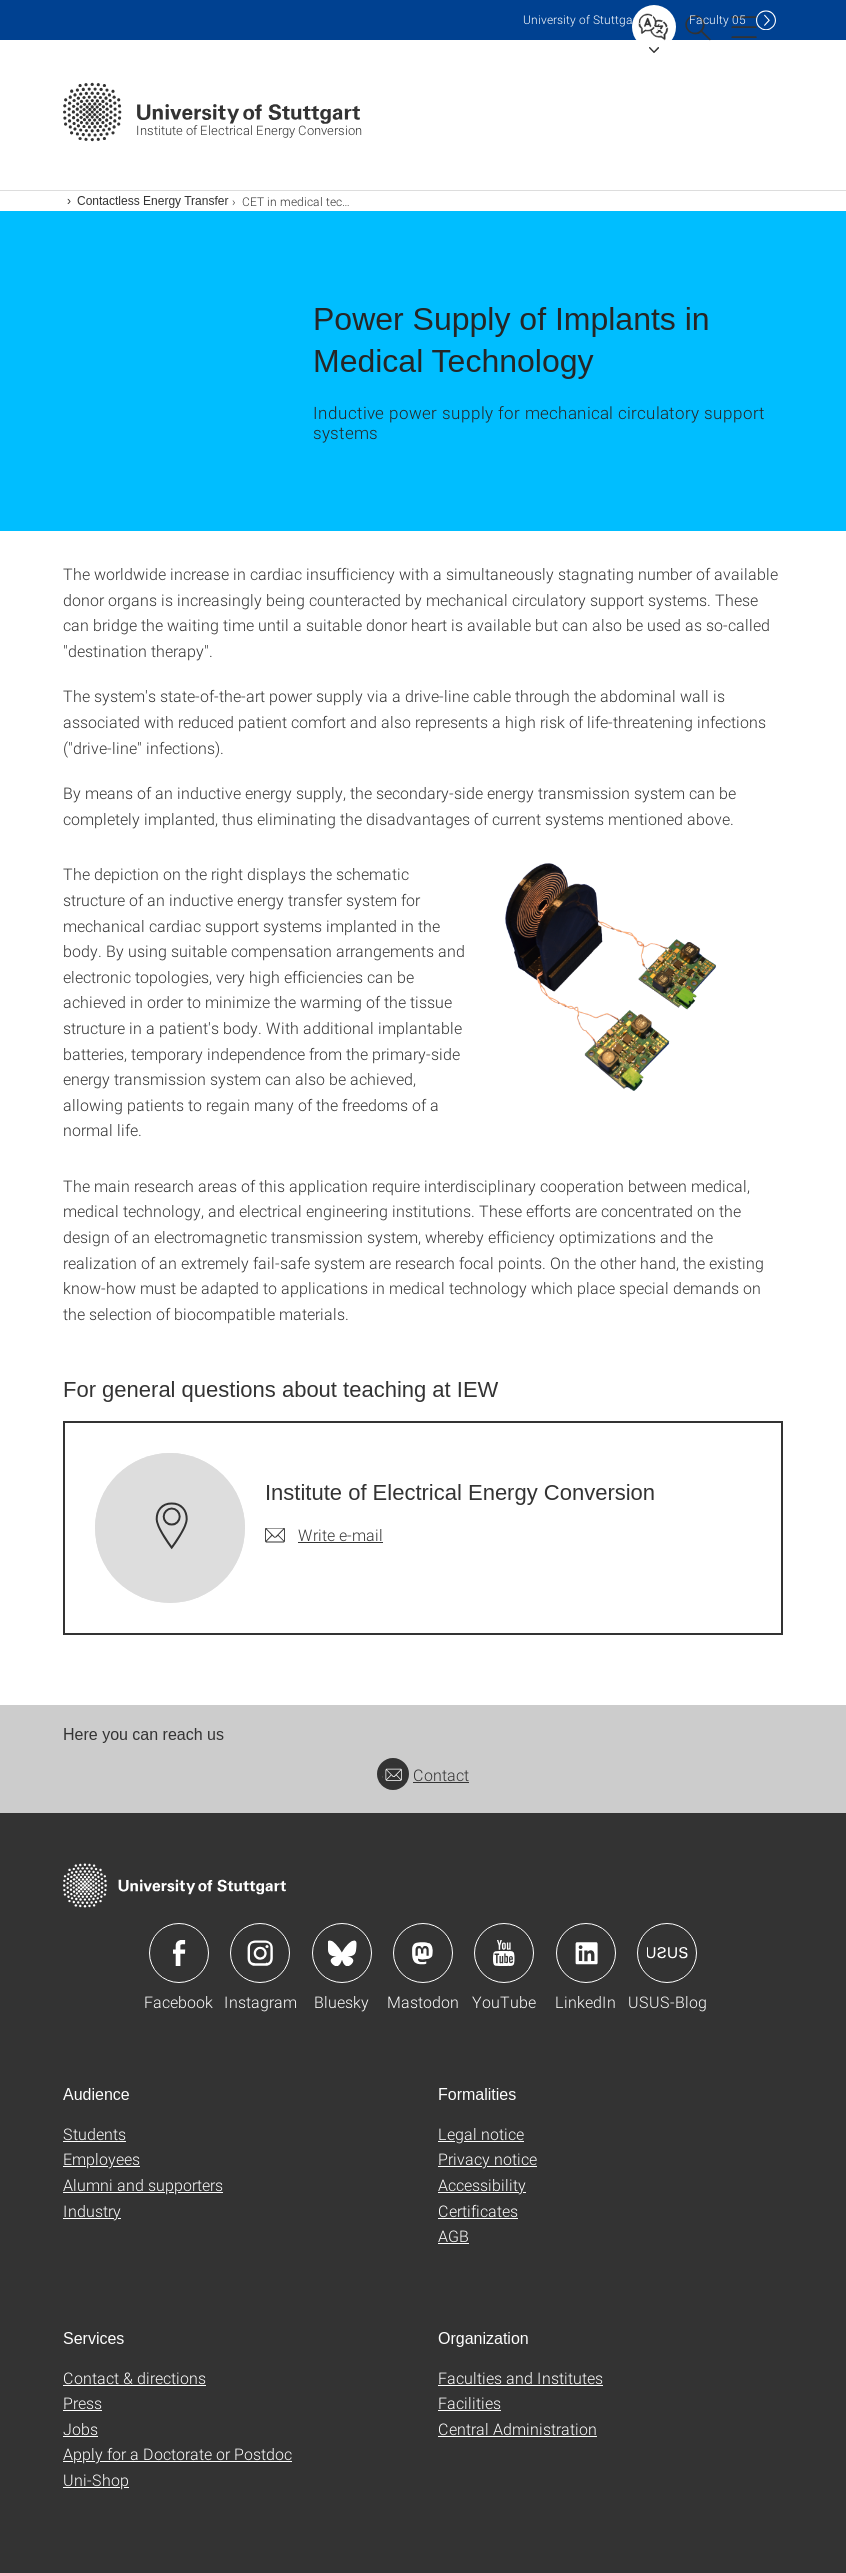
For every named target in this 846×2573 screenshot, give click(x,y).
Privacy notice (487, 2158)
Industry (92, 2210)
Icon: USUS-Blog (667, 1953)
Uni (582, 19)
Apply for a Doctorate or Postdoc (177, 2453)
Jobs (80, 2428)
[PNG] (611, 977)
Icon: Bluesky (342, 1953)
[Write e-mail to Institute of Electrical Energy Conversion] (324, 1535)
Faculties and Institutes (520, 2377)
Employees (101, 2158)
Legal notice (481, 2133)
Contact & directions (134, 2377)
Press (82, 2402)
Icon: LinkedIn (586, 1953)
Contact (423, 1774)
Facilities (469, 2402)
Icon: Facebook (179, 1953)
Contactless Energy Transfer (152, 201)
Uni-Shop (96, 2479)
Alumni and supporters (143, 2184)
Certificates (478, 2210)
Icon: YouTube (504, 1953)
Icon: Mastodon (423, 1953)
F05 (717, 19)
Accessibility (482, 2184)
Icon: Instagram (260, 1953)
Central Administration (517, 2428)
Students (94, 2133)
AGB (453, 2235)
